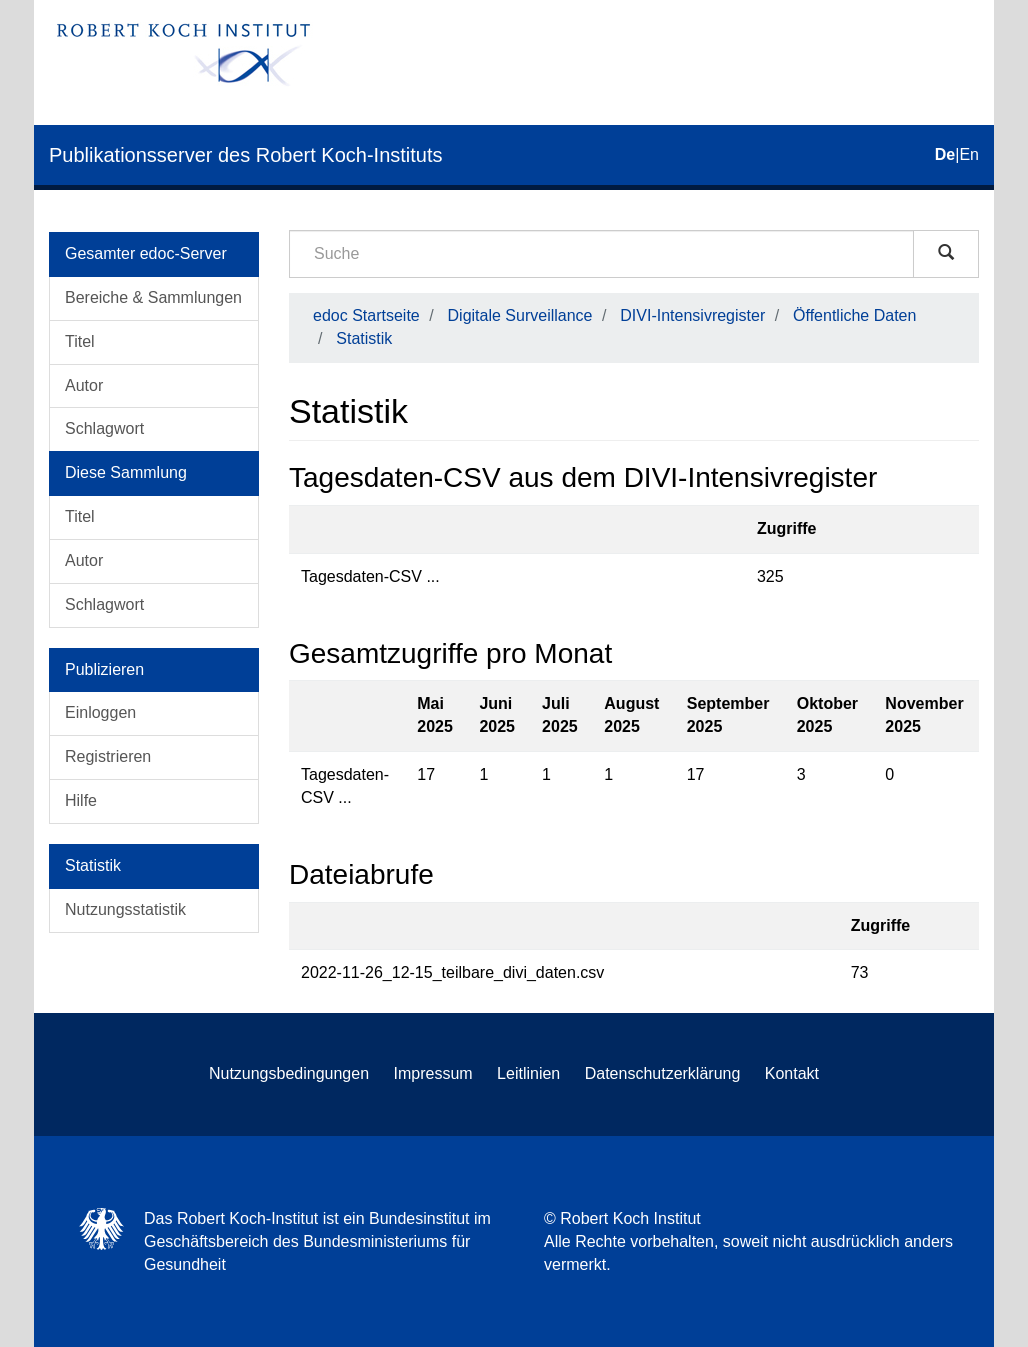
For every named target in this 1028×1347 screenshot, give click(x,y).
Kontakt (792, 1073)
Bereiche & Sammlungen (153, 297)
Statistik (364, 338)
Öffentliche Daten (854, 315)
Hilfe (81, 800)
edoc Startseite (366, 315)
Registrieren (108, 756)
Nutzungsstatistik (125, 909)
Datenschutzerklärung (663, 1073)
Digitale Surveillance (520, 315)
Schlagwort (104, 428)
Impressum (433, 1073)
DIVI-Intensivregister (692, 315)
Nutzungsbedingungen (289, 1073)
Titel (80, 341)
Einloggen (100, 712)
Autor (84, 385)
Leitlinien (528, 1073)
